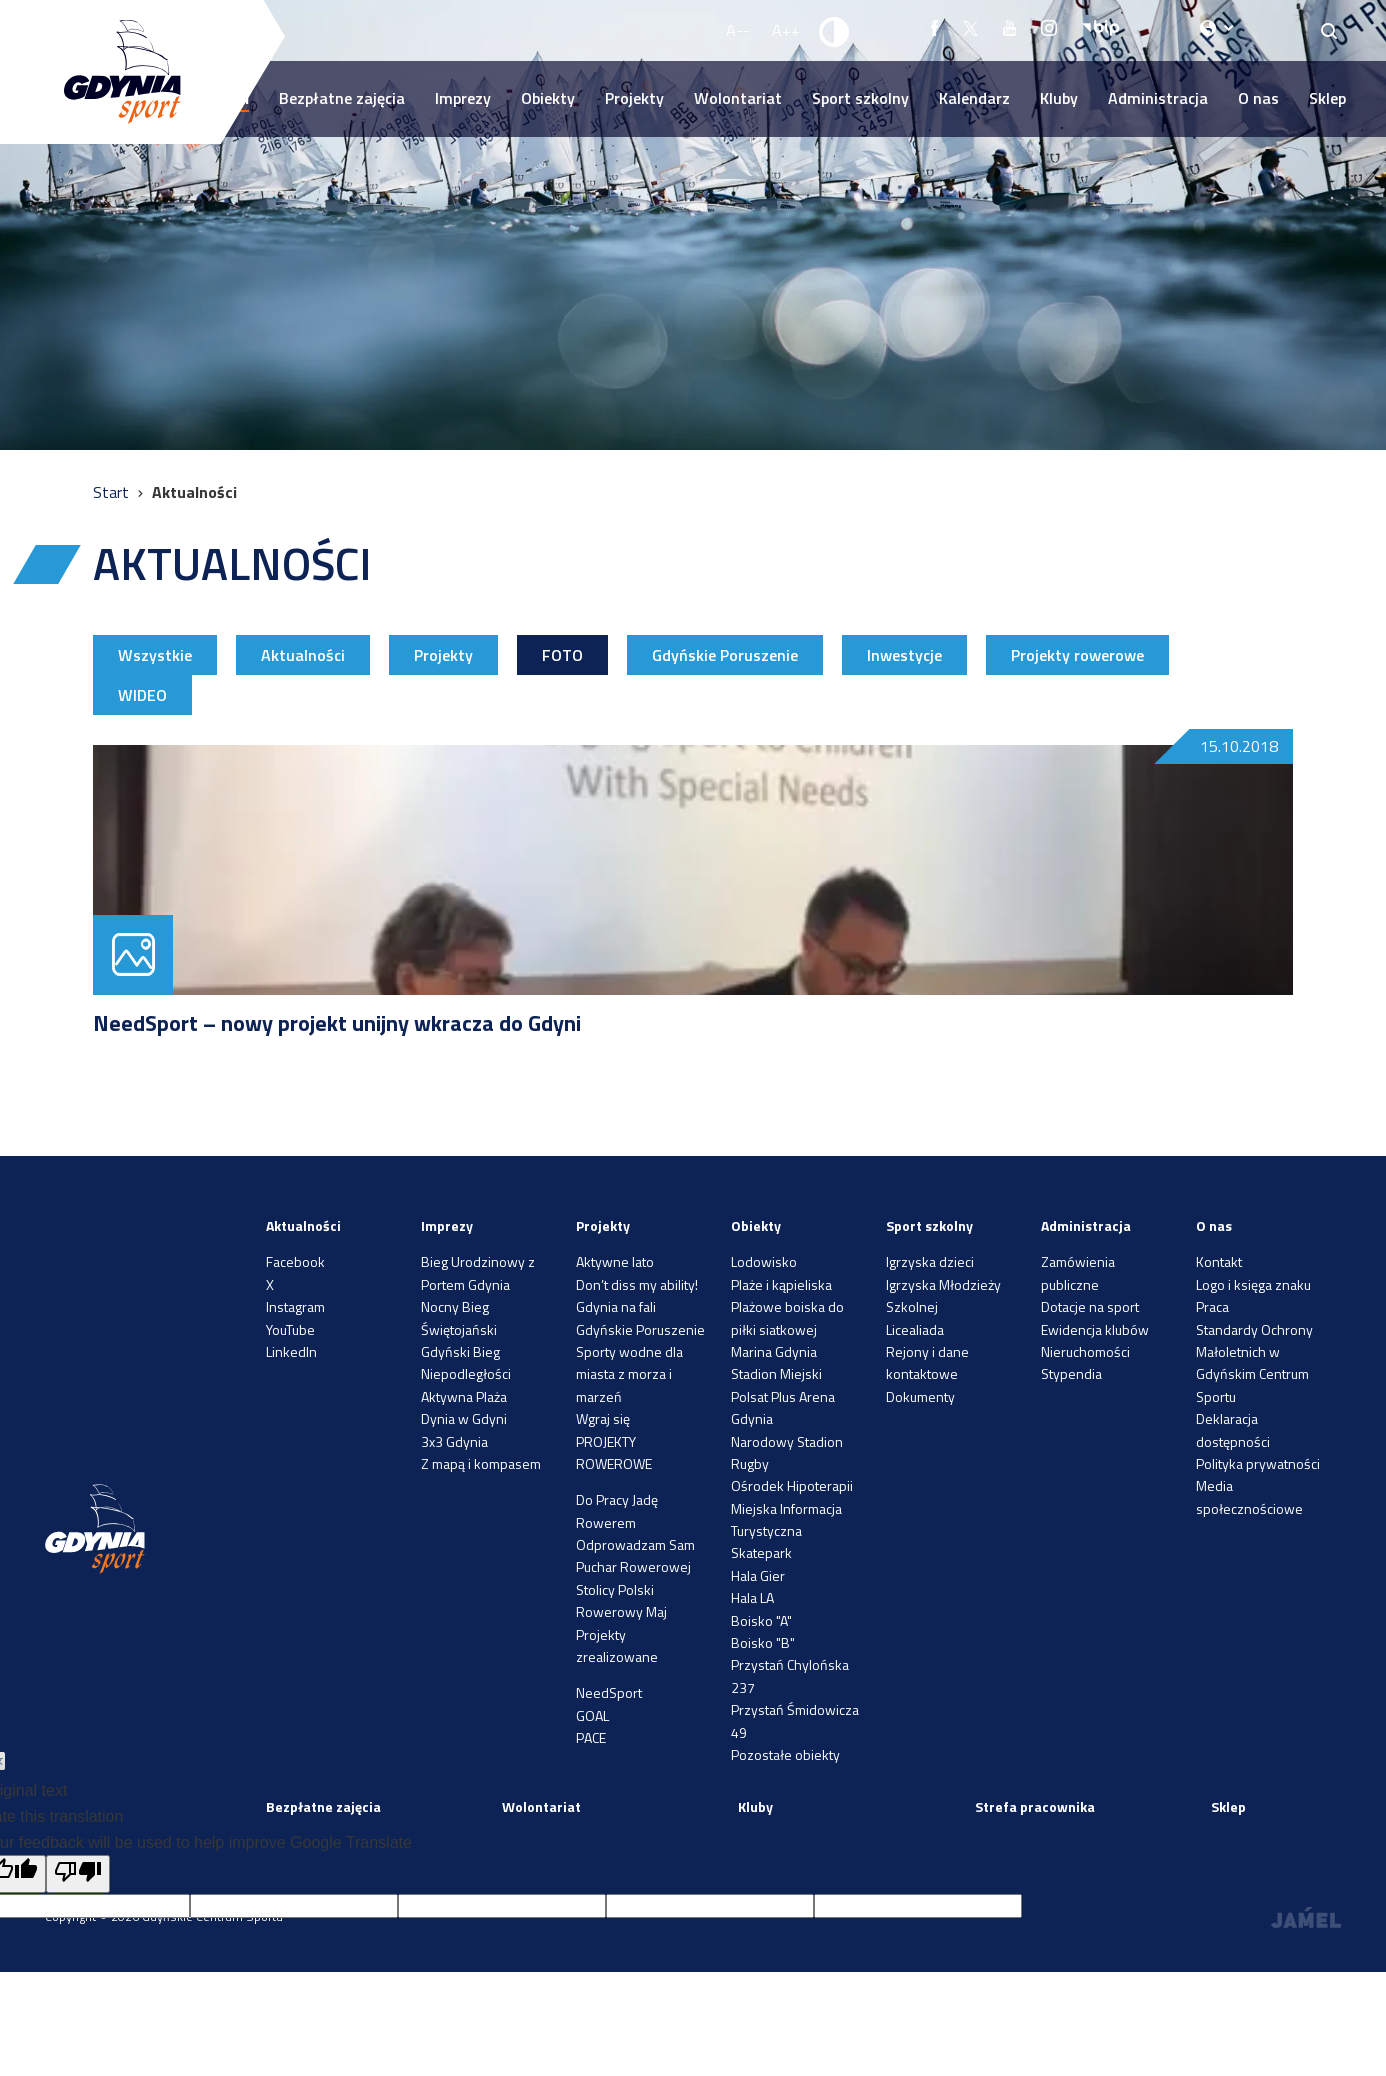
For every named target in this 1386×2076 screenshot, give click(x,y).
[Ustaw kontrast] (835, 31)
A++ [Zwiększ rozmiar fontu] (786, 30)
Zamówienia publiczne (1078, 1272)
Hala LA (752, 1597)
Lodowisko (764, 1261)
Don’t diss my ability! (637, 1284)
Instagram (295, 1306)
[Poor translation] (78, 1874)
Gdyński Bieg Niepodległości (466, 1362)
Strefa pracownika (1035, 1806)
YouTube (290, 1329)
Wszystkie (155, 655)
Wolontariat (738, 98)
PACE (591, 1737)
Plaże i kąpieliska (781, 1284)
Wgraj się (603, 1418)
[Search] (1329, 30)
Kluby (1059, 98)
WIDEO (142, 695)
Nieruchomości (1085, 1351)
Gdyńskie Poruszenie (725, 655)
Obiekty (548, 98)
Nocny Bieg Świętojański (459, 1317)
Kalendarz (974, 98)
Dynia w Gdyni (464, 1418)
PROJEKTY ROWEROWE (614, 1452)
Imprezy (463, 98)
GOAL (592, 1715)
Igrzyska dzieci (930, 1261)
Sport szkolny (860, 98)
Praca (1212, 1306)
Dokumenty (920, 1396)
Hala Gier (758, 1575)
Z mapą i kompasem (481, 1463)
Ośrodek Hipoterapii (792, 1485)
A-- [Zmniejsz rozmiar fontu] (738, 30)
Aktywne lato (615, 1261)
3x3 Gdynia (454, 1441)
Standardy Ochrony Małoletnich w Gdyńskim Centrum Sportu (1254, 1363)
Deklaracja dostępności (1233, 1429)
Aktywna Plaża (464, 1396)
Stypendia (1071, 1373)
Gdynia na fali (616, 1306)
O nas (1258, 98)
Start (113, 492)
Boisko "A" (761, 1620)
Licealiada (915, 1329)
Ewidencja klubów (1095, 1329)
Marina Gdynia (774, 1351)
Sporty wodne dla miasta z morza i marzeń (629, 1374)
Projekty (634, 98)
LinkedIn (291, 1351)
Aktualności (303, 655)
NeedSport (609, 1692)
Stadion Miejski (776, 1373)
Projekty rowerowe (1077, 655)
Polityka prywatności (1258, 1463)
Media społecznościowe (1249, 1496)
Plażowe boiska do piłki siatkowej (787, 1317)
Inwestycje (904, 655)
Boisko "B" (763, 1642)
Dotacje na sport (1090, 1306)
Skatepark (761, 1552)
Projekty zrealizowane (617, 1645)
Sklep (1327, 98)
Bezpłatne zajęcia (342, 98)
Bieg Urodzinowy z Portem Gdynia (478, 1272)
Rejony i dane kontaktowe (927, 1362)
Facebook (295, 1261)
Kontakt (1219, 1261)
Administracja (1158, 98)
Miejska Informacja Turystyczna (786, 1519)
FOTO (562, 655)
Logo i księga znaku (1253, 1284)
